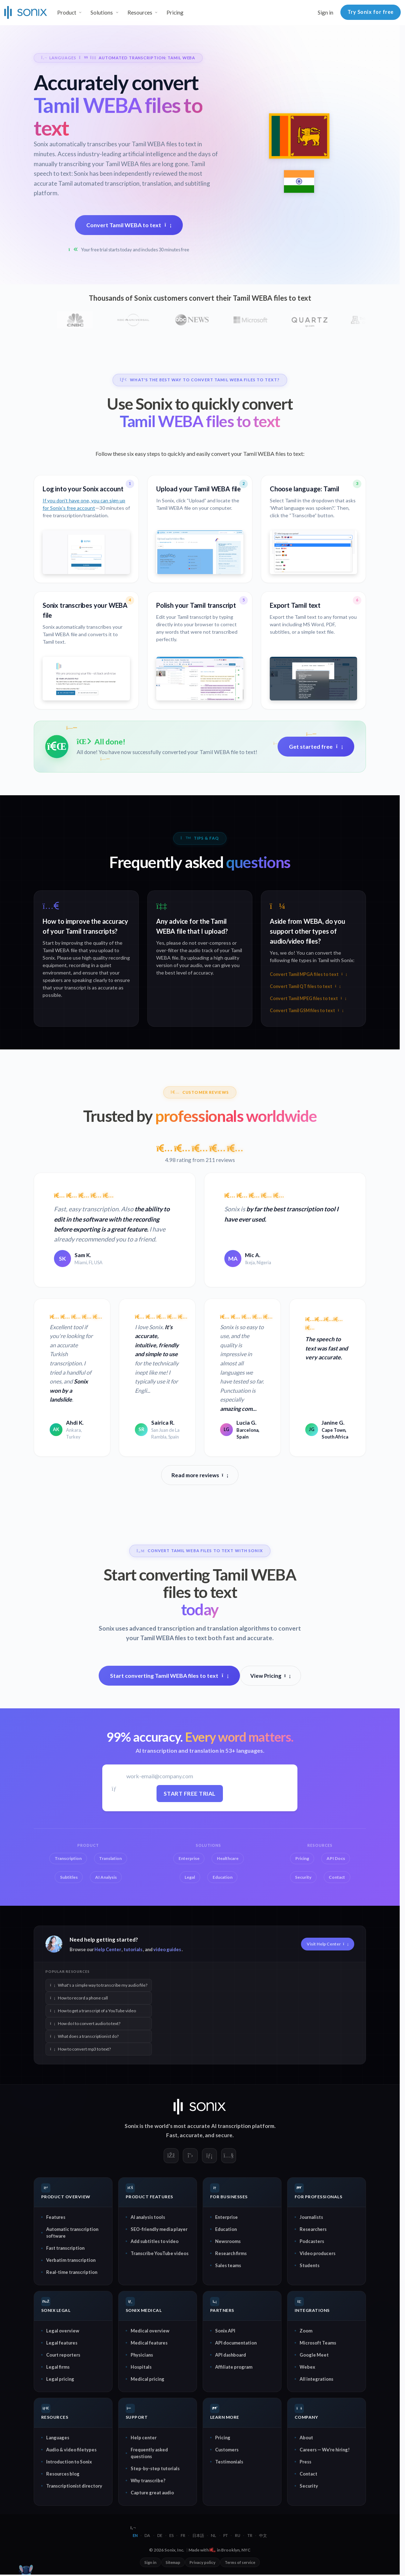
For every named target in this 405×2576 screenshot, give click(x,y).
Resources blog (63, 2474)
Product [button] (66, 12)
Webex (307, 2367)
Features (55, 2217)
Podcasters (312, 2241)
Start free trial (190, 1793)
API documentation (236, 2343)
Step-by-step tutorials (155, 2468)
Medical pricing (147, 2379)
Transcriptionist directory (74, 2486)
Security (309, 2486)
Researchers (313, 2229)
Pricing (175, 12)
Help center (144, 2437)
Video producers (317, 2253)
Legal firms (58, 2367)
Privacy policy (202, 2562)
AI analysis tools (148, 2217)
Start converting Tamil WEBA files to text (169, 1675)
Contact (308, 2474)
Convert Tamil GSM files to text (306, 1010)
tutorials (133, 1949)
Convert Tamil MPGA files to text (308, 974)
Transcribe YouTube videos (159, 2253)
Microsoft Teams (318, 2343)
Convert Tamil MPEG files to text (308, 998)
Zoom (306, 2331)
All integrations (316, 2379)
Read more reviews (199, 1475)
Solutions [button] (102, 12)
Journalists (311, 2217)
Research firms (231, 2253)
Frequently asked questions (149, 2453)
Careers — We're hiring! (325, 2449)
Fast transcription (65, 2248)
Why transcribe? (148, 2480)
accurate (191, 2135)
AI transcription (231, 2126)
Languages (57, 2437)
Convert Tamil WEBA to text (128, 225)
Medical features (149, 2343)
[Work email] (190, 1776)
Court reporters (63, 2355)
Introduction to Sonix (69, 2462)
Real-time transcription (71, 2272)
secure (223, 2135)
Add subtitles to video (155, 2241)
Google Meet (314, 2355)
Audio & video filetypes (71, 2449)
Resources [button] (139, 12)
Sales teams (228, 2265)
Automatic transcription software (72, 2232)
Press (305, 2462)
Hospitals (141, 2367)
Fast (171, 2135)
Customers (227, 2449)
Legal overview (62, 2331)
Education (226, 2229)
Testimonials (229, 2462)
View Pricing (270, 1675)
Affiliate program (233, 2367)
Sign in (325, 12)
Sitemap (173, 2562)
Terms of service (240, 2562)
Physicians (142, 2355)
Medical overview (150, 2331)
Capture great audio (152, 2492)
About (306, 2437)
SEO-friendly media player (159, 2229)
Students (309, 2265)
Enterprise (226, 2217)
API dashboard (230, 2355)
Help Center (107, 1949)
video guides (167, 1949)
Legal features (61, 2343)
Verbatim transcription (70, 2260)
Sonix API (225, 2331)
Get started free (316, 746)
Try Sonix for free (370, 12)
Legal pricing (60, 2379)
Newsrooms (228, 2241)
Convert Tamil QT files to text (305, 986)
